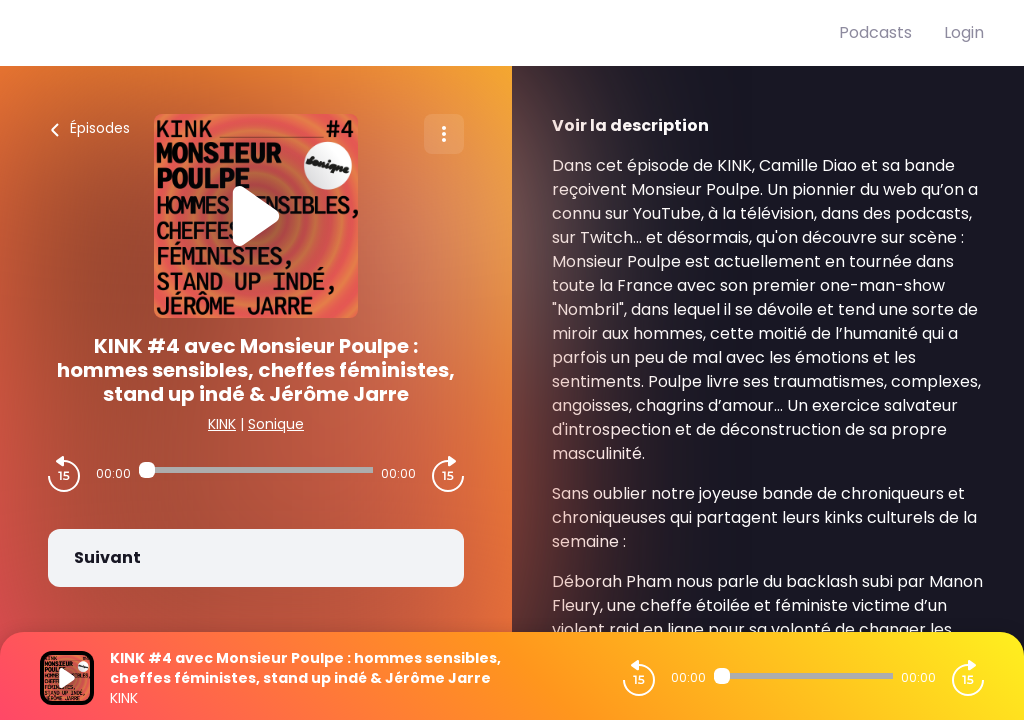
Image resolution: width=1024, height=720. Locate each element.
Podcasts (875, 32)
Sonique (276, 424)
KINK (222, 424)
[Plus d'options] (444, 134)
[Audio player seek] (256, 470)
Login (964, 32)
